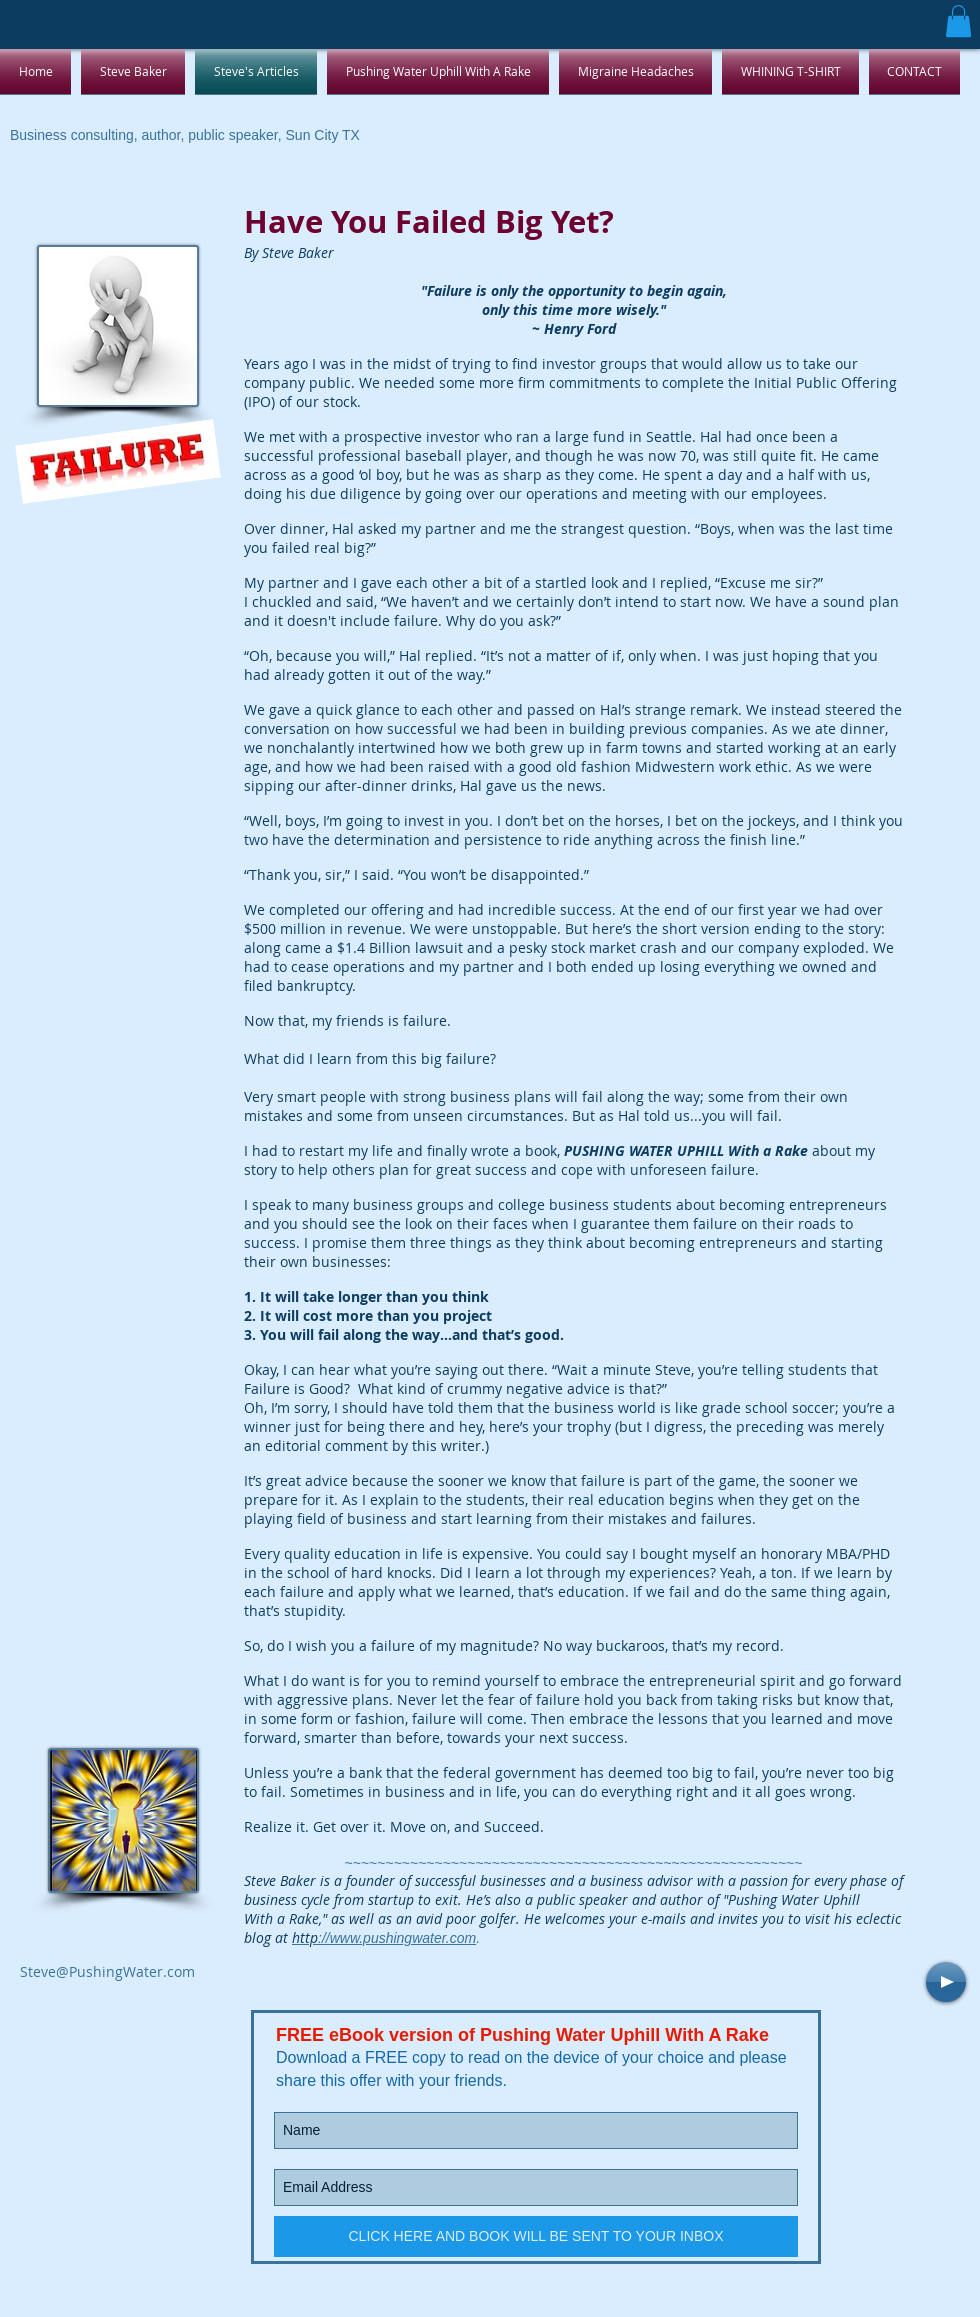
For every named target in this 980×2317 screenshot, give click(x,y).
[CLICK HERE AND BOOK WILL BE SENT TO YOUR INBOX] (536, 2236)
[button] (958, 21)
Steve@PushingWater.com (107, 1971)
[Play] (946, 1982)
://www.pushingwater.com (384, 1938)
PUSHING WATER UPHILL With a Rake (686, 1150)
